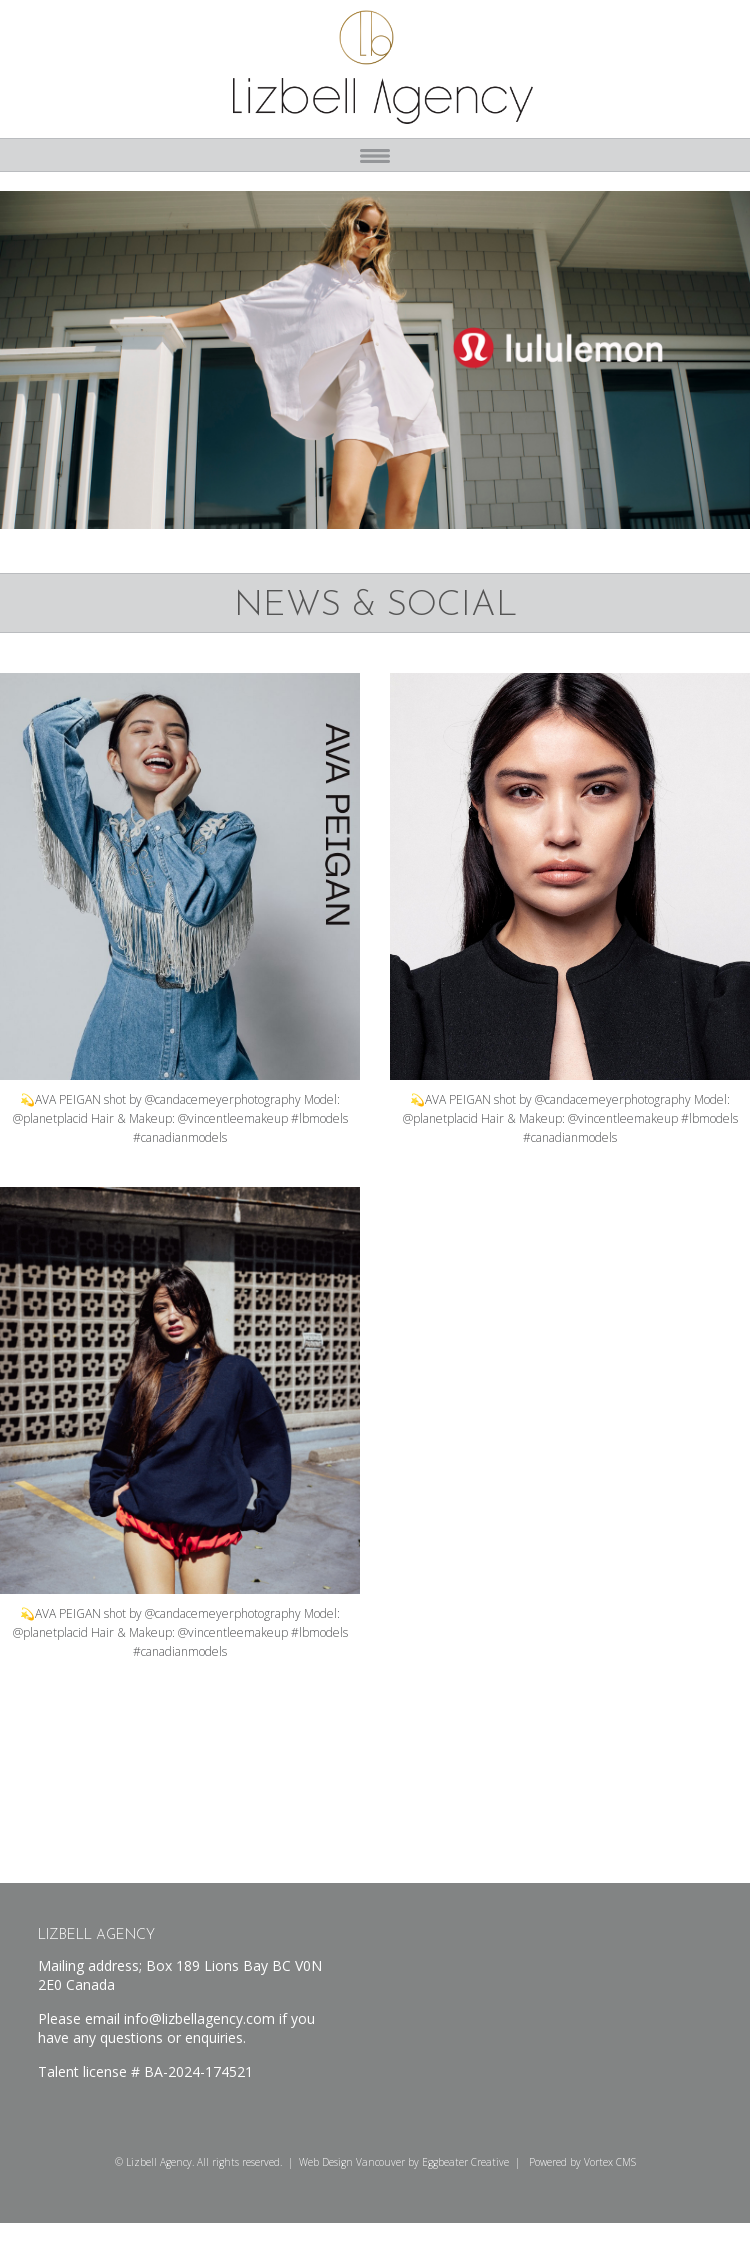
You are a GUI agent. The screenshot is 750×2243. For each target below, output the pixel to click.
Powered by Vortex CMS (582, 2162)
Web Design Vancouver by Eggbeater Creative (404, 2162)
